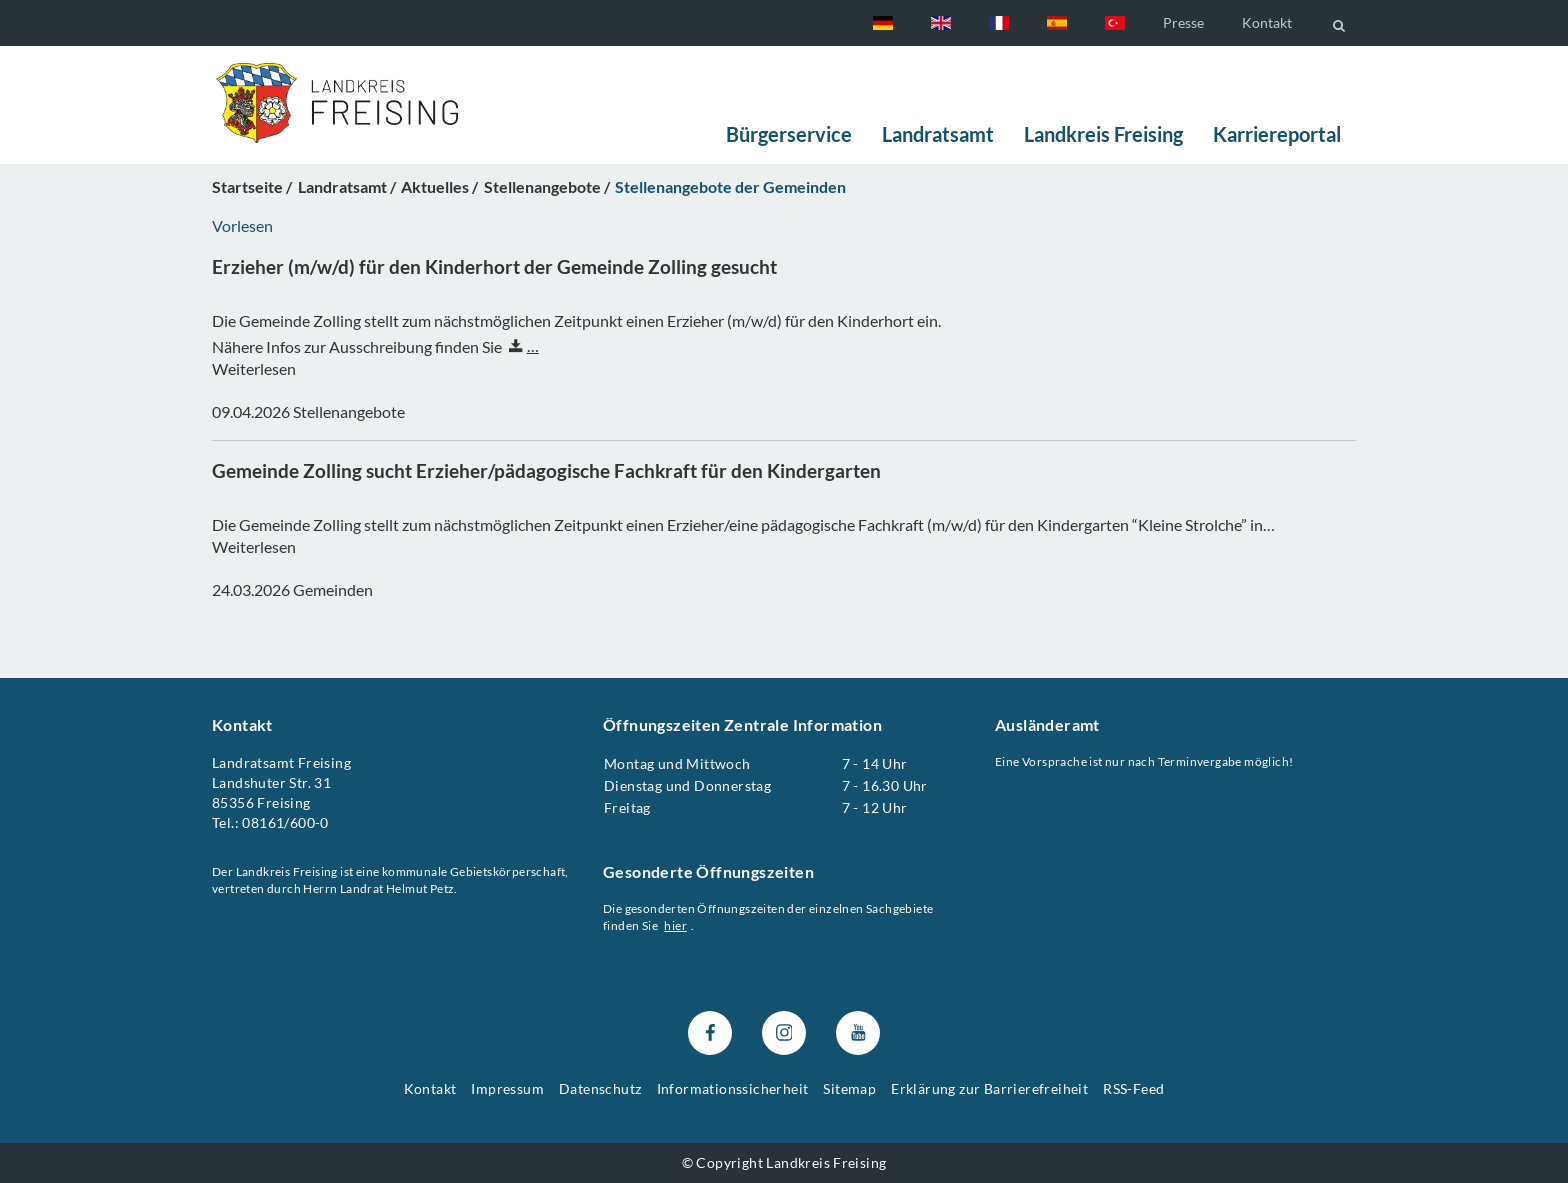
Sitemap (849, 1088)
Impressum (507, 1088)
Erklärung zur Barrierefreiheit (989, 1088)
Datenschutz (600, 1088)
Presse (1183, 22)
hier (676, 925)
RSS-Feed (1133, 1088)
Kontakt (1267, 22)
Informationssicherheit (733, 1088)
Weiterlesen (254, 369)
